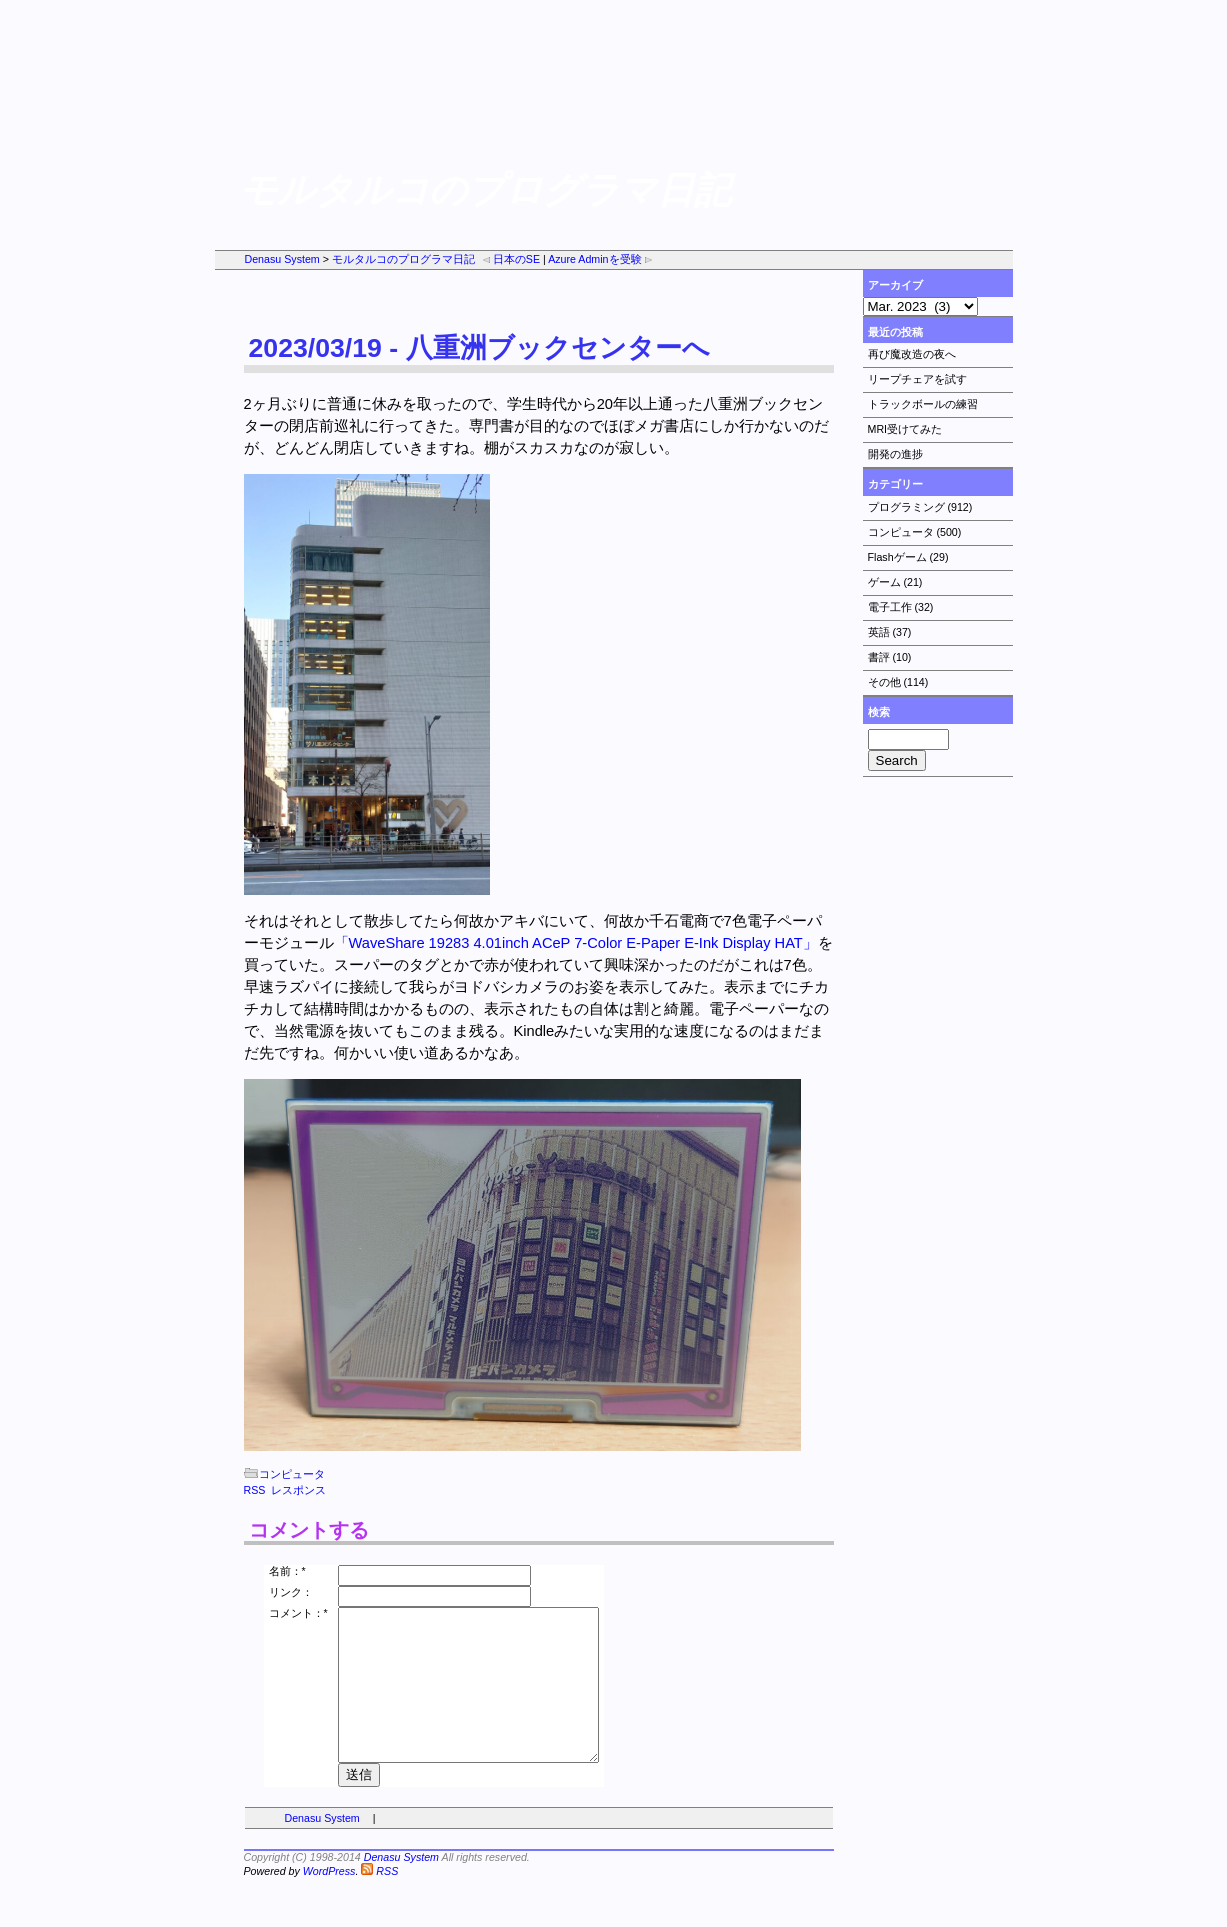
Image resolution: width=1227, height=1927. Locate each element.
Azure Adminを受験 (600, 259)
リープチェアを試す (917, 379)
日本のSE (510, 259)
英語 (879, 632)
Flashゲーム (897, 557)
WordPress (329, 1901)
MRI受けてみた (905, 429)
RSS (255, 1490)
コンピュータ (901, 532)
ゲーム (884, 582)
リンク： (291, 1592)
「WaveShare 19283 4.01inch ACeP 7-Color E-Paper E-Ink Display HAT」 (576, 943)
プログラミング (906, 507)
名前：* (287, 1571)
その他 (884, 682)
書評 (879, 657)
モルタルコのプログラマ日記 (403, 259)
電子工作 (890, 607)
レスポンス (298, 1490)
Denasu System (282, 259)
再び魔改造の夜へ (912, 354)
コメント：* (298, 1613)
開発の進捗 (895, 454)
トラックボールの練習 (923, 404)
